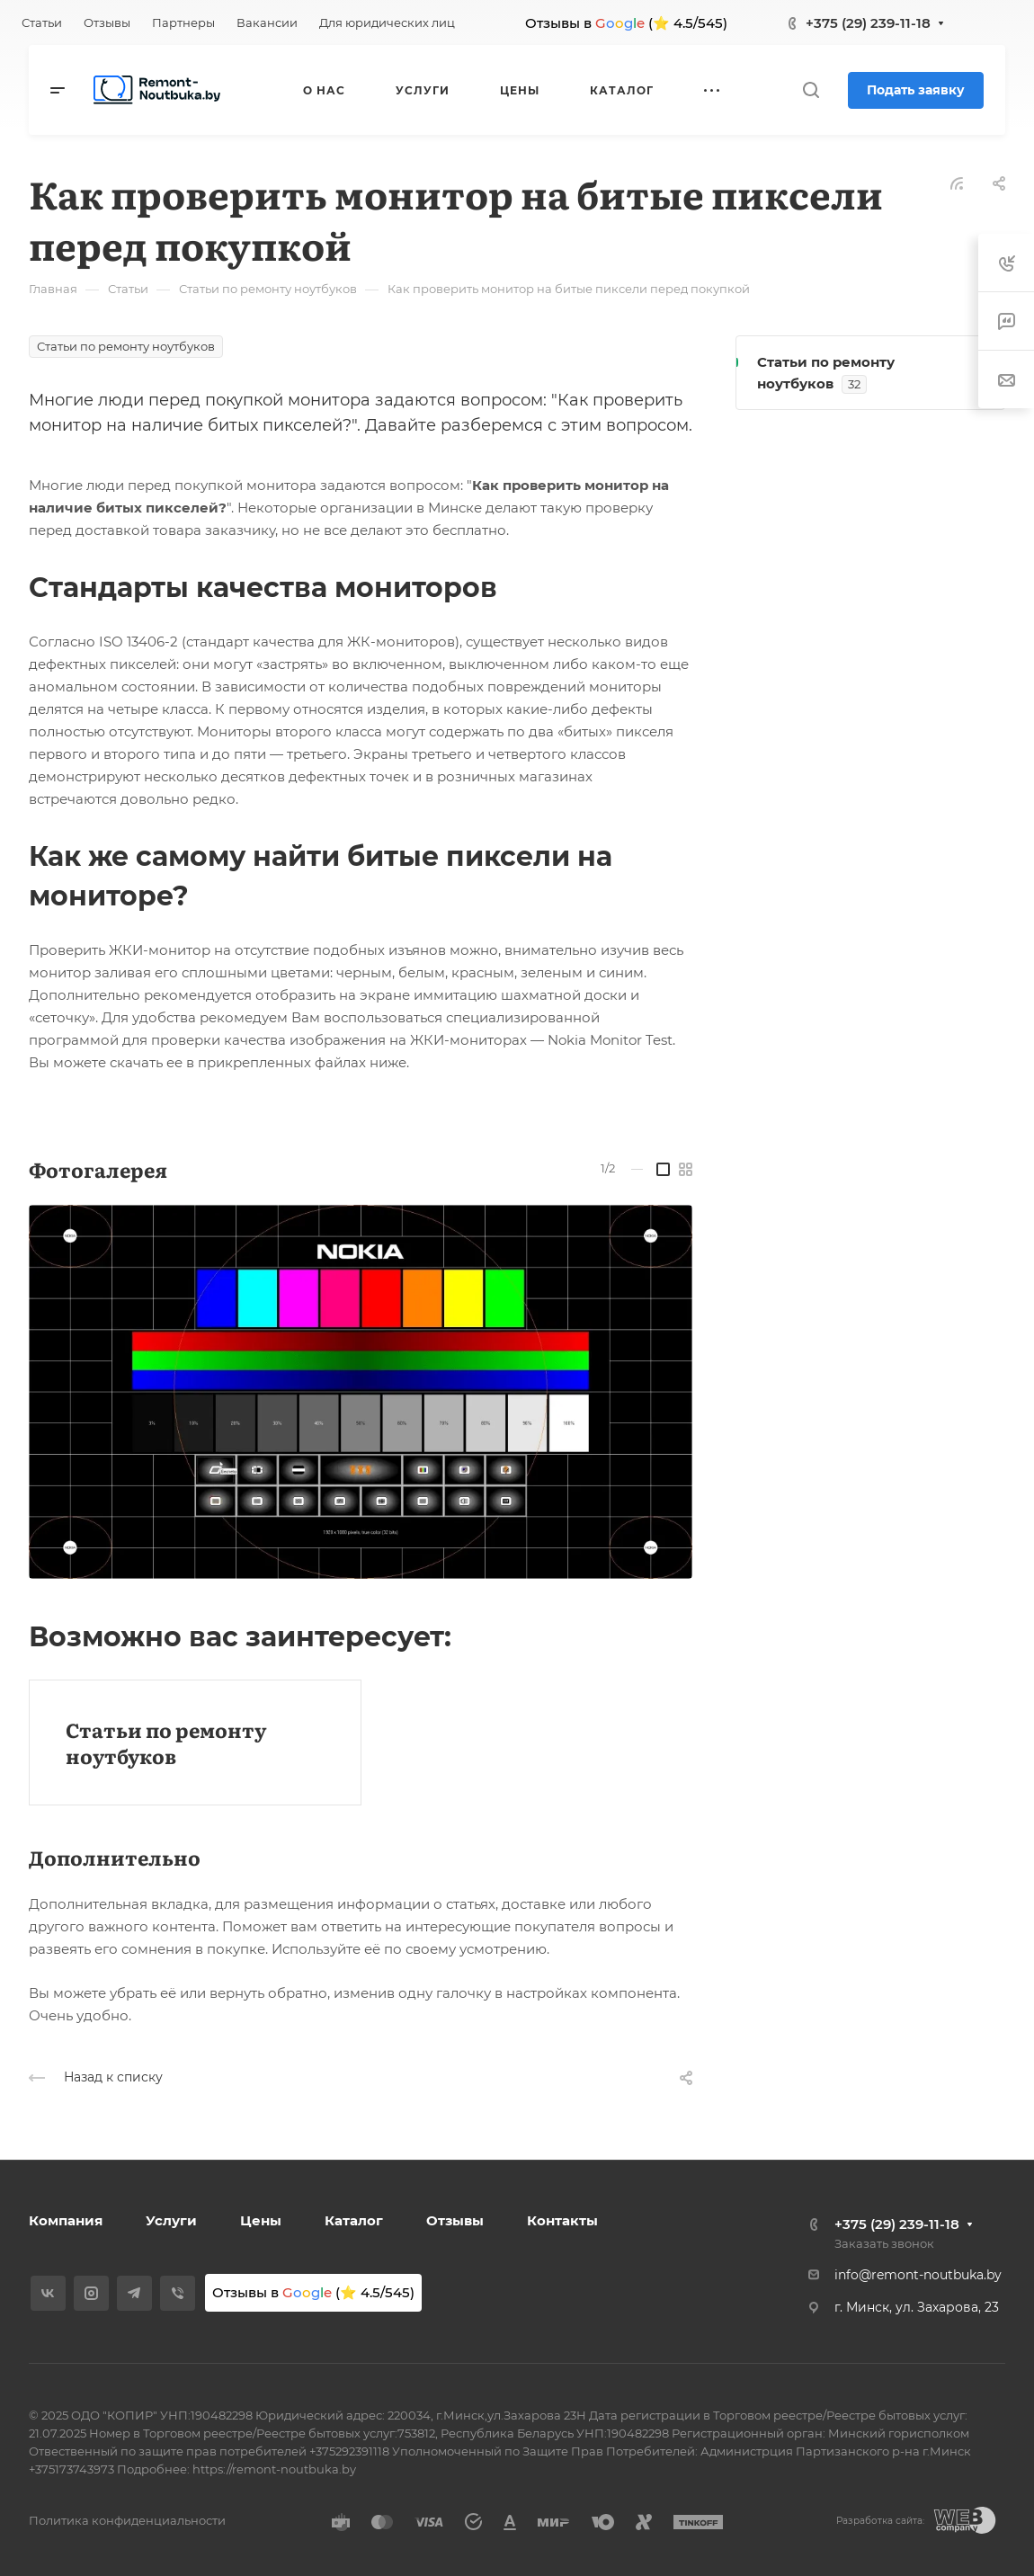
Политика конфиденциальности (127, 2520)
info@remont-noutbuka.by (918, 2275)
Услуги (171, 2220)
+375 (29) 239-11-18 (868, 22)
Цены (260, 2220)
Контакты (562, 2220)
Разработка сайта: (880, 2521)
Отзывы (455, 2220)
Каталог (354, 2220)
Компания (66, 2220)
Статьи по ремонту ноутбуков (166, 1742)
